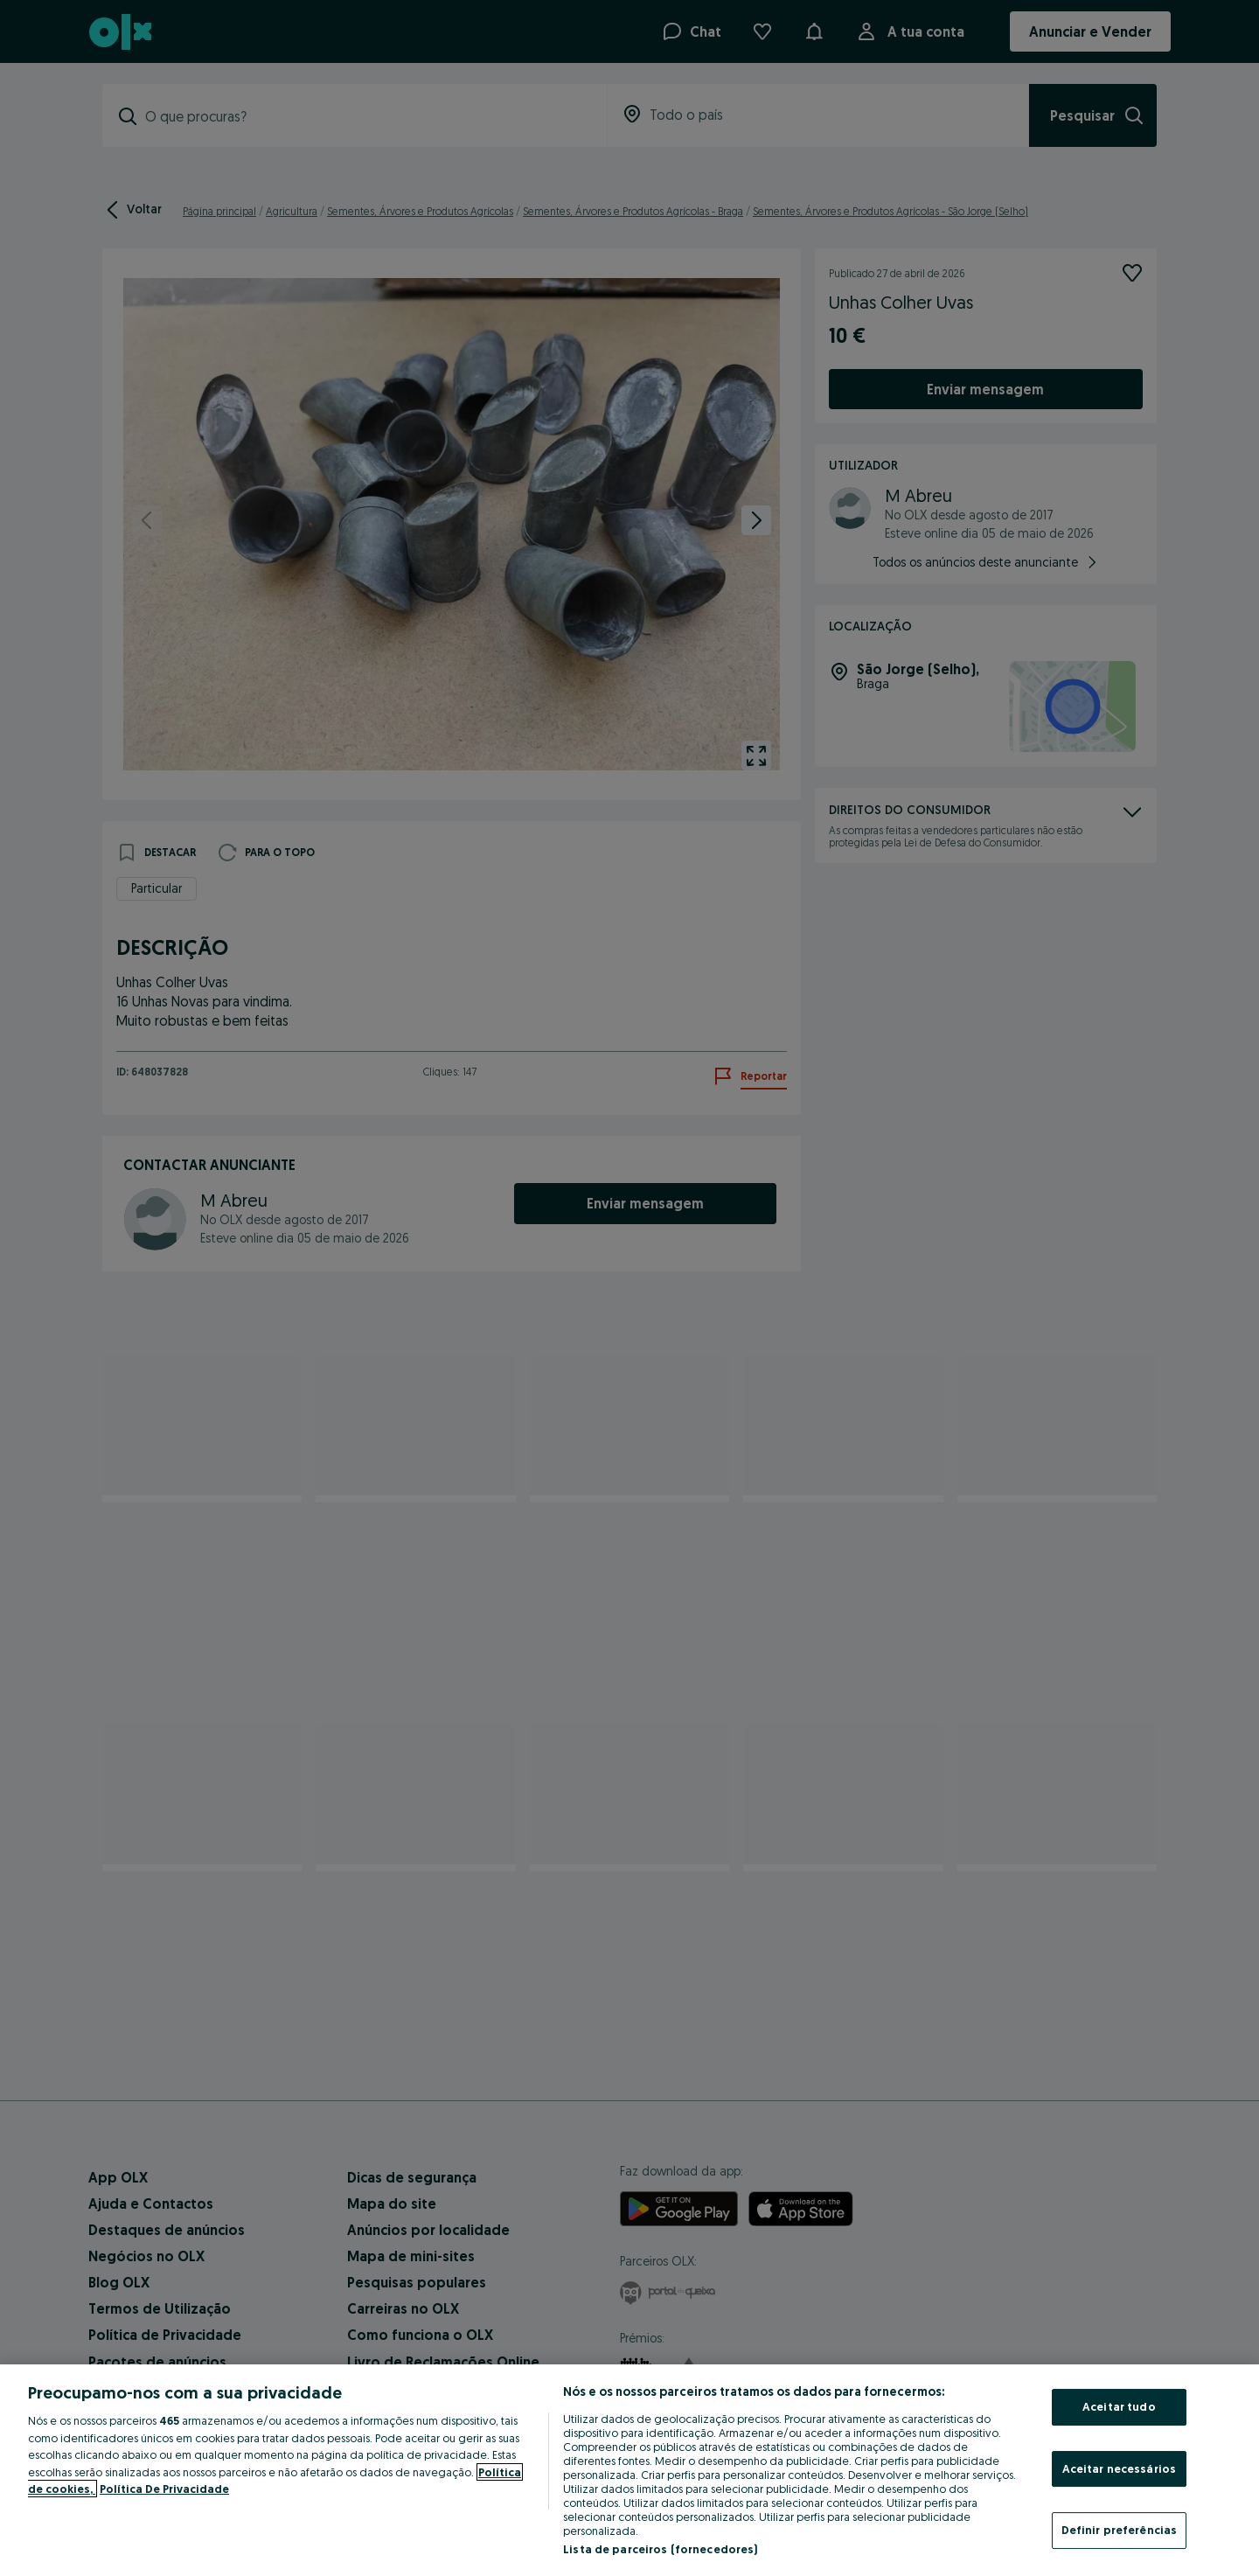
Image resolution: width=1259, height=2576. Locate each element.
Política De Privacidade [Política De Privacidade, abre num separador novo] (164, 2489)
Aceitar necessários (1119, 2468)
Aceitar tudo (1119, 2406)
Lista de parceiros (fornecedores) (660, 2549)
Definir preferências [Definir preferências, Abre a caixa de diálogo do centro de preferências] (1119, 2530)
